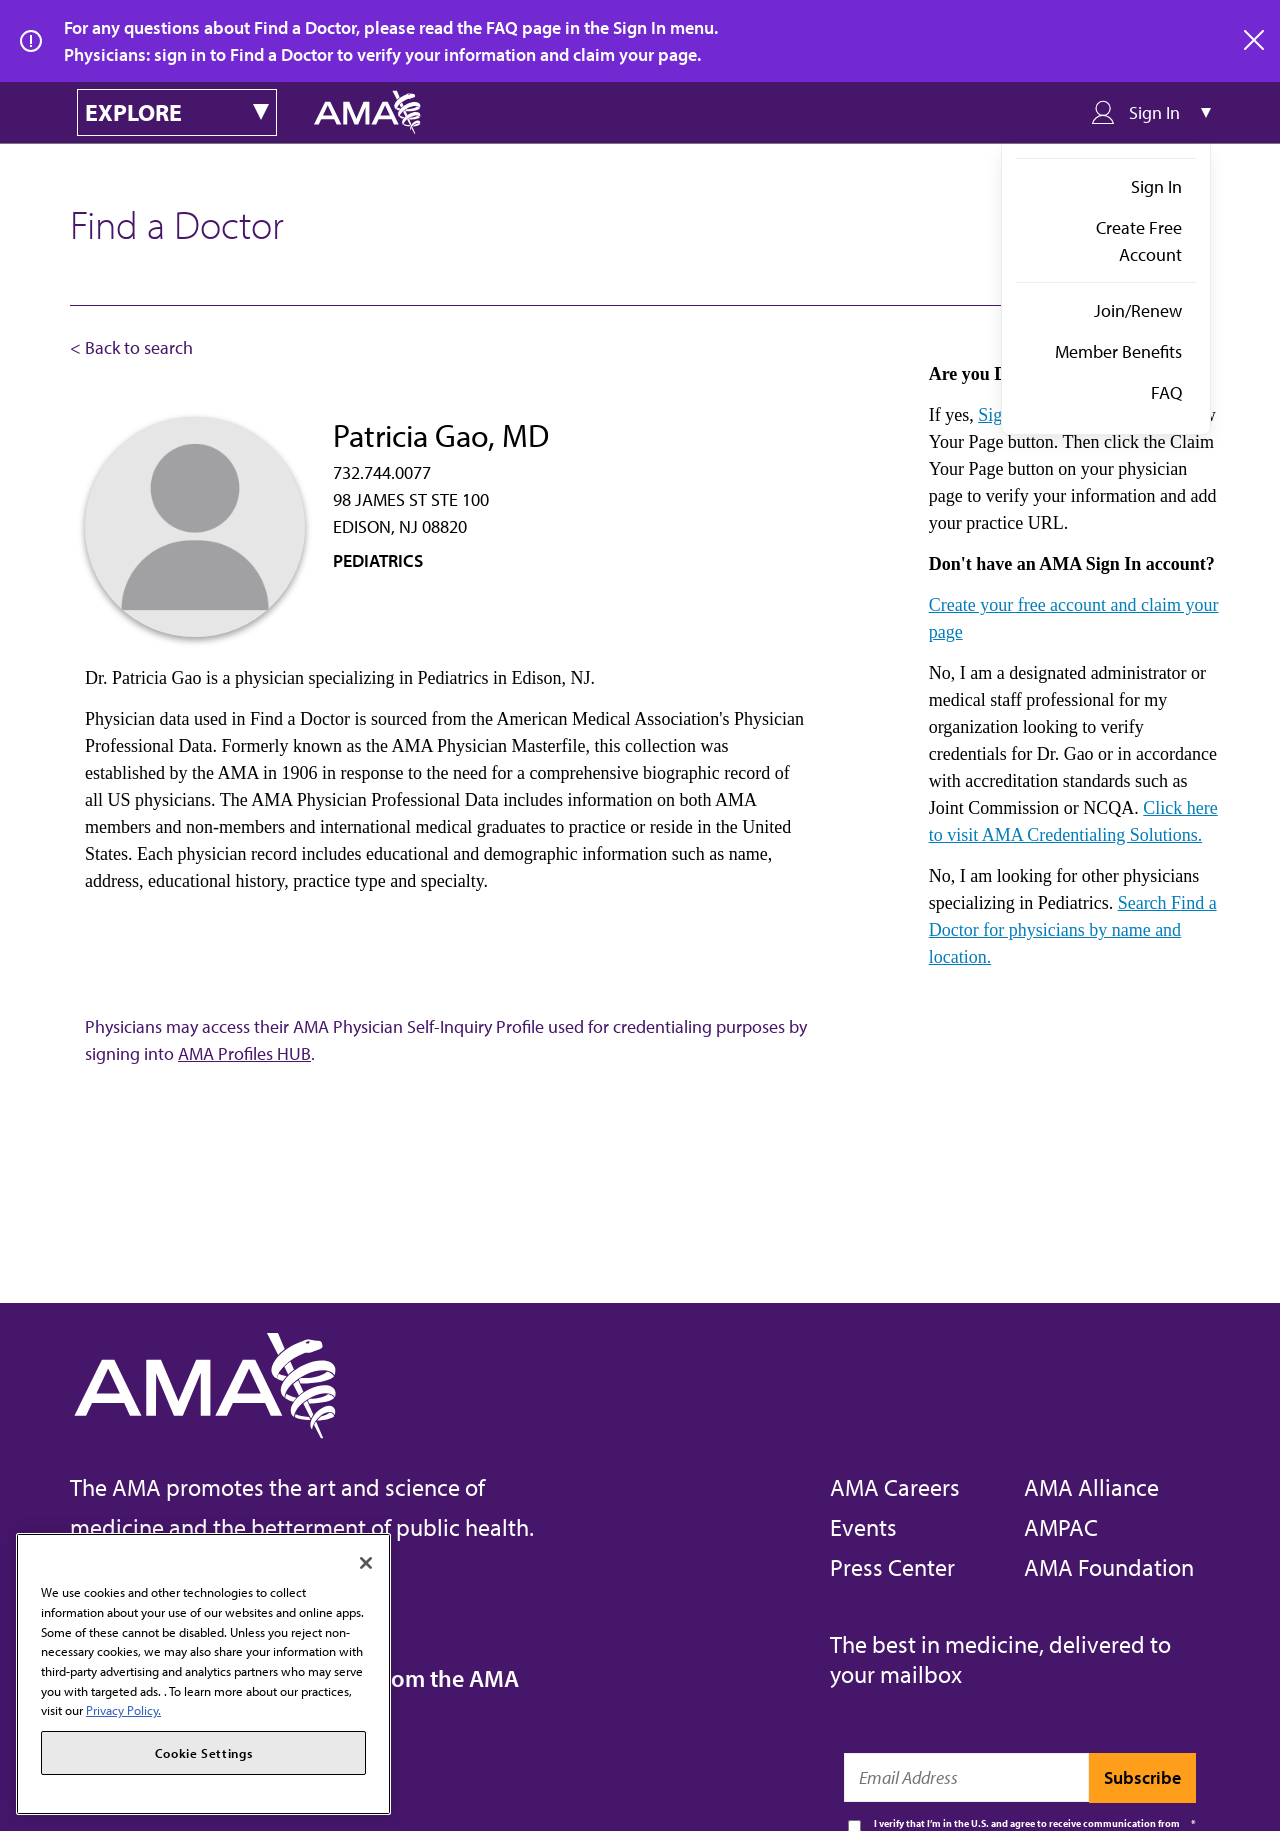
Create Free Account (1139, 241)
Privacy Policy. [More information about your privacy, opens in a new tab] (123, 1710)
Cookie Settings (204, 1753)
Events (863, 1527)
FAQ (1166, 392)
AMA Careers (895, 1487)
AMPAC (1061, 1527)
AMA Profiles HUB (244, 1053)
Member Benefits (1118, 351)
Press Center (892, 1567)
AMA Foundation (1109, 1567)
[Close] (366, 1563)
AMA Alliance (1091, 1487)
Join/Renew (1138, 310)
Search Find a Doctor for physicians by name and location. (1073, 930)
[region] (203, 1674)
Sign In (1156, 186)
